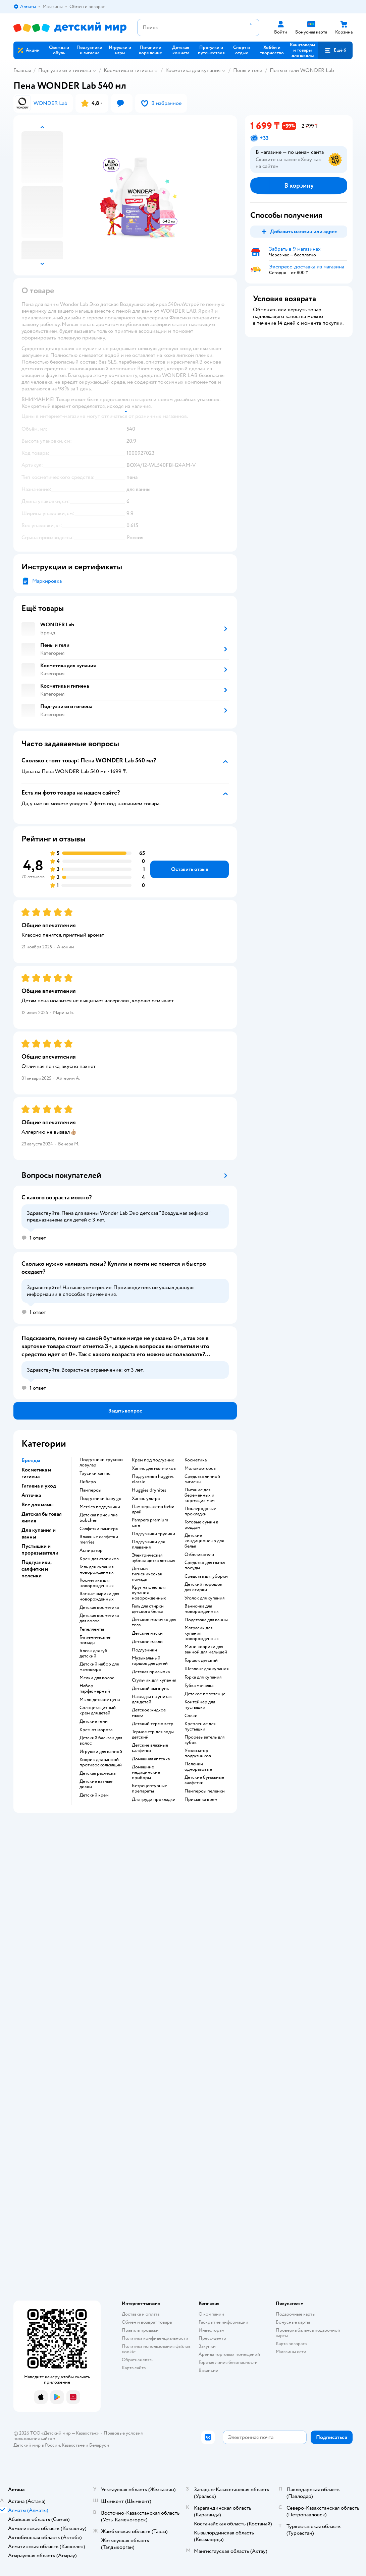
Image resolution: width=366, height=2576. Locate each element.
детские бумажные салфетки (204, 1780)
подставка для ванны (206, 1620)
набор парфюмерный (95, 1688)
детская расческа (97, 1773)
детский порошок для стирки (203, 1587)
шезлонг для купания (206, 1669)
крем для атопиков (99, 1559)
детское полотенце (205, 1694)
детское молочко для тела (154, 1622)
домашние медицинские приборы (146, 1772)
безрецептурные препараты (149, 1788)
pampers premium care (150, 1522)
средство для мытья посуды (205, 1565)
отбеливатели (199, 1554)
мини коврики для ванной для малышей (206, 1649)
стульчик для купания (154, 1680)
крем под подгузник (153, 1460)
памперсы (90, 1490)
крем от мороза (96, 1730)
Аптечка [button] (31, 1495)
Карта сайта (134, 2368)
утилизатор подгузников (198, 1753)
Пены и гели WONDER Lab (302, 70)
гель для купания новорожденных (97, 1569)
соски (191, 1715)
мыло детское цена (100, 1699)
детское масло (147, 1641)
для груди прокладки (153, 1799)
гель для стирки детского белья (148, 1609)
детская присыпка (151, 1672)
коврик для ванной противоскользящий (101, 1762)
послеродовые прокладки (200, 1511)
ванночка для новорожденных (202, 1609)
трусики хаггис (95, 1473)
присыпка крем (201, 1799)
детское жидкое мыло (149, 1712)
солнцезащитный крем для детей (98, 1710)
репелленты (92, 1629)
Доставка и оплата (140, 2314)
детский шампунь (150, 1688)
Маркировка (47, 581)
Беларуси (99, 2445)
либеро (88, 1482)
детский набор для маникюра (99, 1666)
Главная (22, 70)
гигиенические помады (95, 1640)
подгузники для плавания (148, 1544)
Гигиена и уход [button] (38, 1486)
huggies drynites (149, 1490)
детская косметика (99, 1607)
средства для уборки (206, 1576)
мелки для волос (97, 1678)
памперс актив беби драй (153, 1509)
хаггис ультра (146, 1498)
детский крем (94, 1795)
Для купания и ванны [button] (38, 1533)
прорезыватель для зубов (204, 1740)
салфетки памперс (99, 1528)
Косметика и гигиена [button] (36, 1473)
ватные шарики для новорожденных (99, 1596)
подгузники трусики (153, 1533)
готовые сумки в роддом (201, 1524)
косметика (196, 1460)
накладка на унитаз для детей (151, 1699)
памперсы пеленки (205, 1791)
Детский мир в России (36, 2445)
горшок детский (201, 1660)
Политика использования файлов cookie (156, 2348)
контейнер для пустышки (200, 1704)
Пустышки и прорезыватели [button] (39, 1549)
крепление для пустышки (200, 1726)
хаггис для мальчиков (154, 1468)
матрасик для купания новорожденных (202, 1633)
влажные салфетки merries (99, 1539)
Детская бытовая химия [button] (41, 1517)
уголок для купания (204, 1598)
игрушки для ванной (101, 1751)
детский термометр (152, 1723)
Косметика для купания (192, 70)
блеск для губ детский (93, 1653)
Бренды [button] (30, 1460)
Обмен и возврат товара (147, 2322)
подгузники (144, 1650)
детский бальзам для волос (101, 1740)
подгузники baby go (100, 1498)
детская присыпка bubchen (98, 1517)
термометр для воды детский (153, 1734)
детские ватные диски (96, 1784)
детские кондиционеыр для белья (204, 1541)
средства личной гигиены (202, 1479)
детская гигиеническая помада (147, 1574)
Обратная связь (137, 2360)
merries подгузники (100, 1507)
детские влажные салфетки (150, 1748)
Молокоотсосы (200, 1468)
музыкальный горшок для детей (150, 1660)
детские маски (147, 1633)
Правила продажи (140, 2330)
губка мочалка (199, 1685)
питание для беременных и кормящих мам (200, 1495)
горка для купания (203, 1677)
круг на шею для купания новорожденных (149, 1593)
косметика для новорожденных (97, 1583)
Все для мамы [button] (37, 1504)
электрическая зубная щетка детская (153, 1558)
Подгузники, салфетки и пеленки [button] (36, 1569)
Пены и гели (247, 70)
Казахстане (73, 2445)
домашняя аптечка (151, 1759)
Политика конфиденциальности (155, 2338)
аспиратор (91, 1550)
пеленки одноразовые (198, 1766)
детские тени (94, 1721)
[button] (335, 50)
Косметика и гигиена (128, 70)
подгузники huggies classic (153, 1479)
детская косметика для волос (99, 1618)
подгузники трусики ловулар (101, 1462)
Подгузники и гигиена (64, 70)
